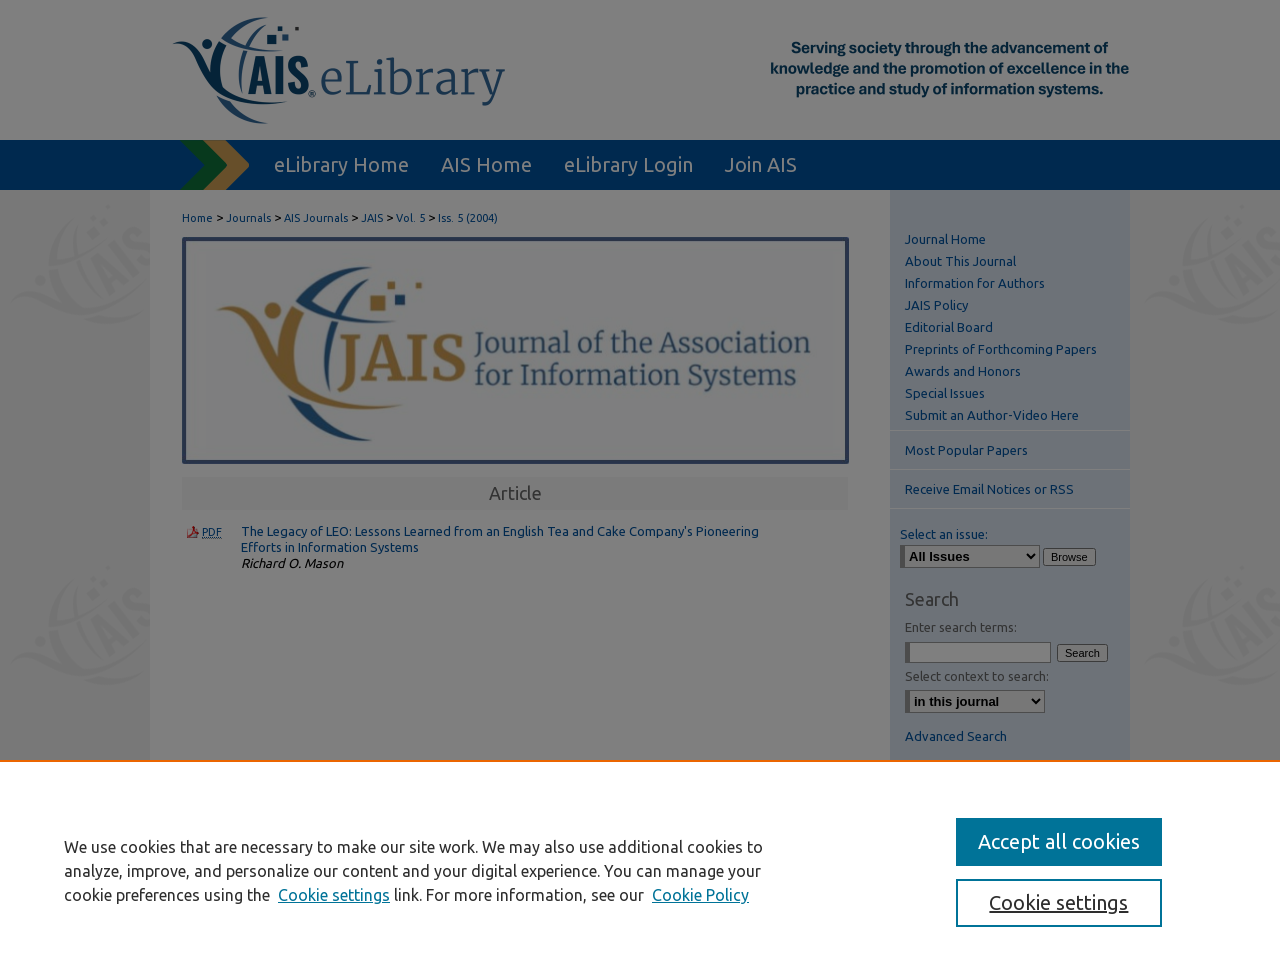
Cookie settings (334, 895)
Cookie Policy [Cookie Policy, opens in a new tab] (700, 895)
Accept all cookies (1059, 841)
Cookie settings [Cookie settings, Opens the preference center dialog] (1058, 902)
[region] (640, 870)
